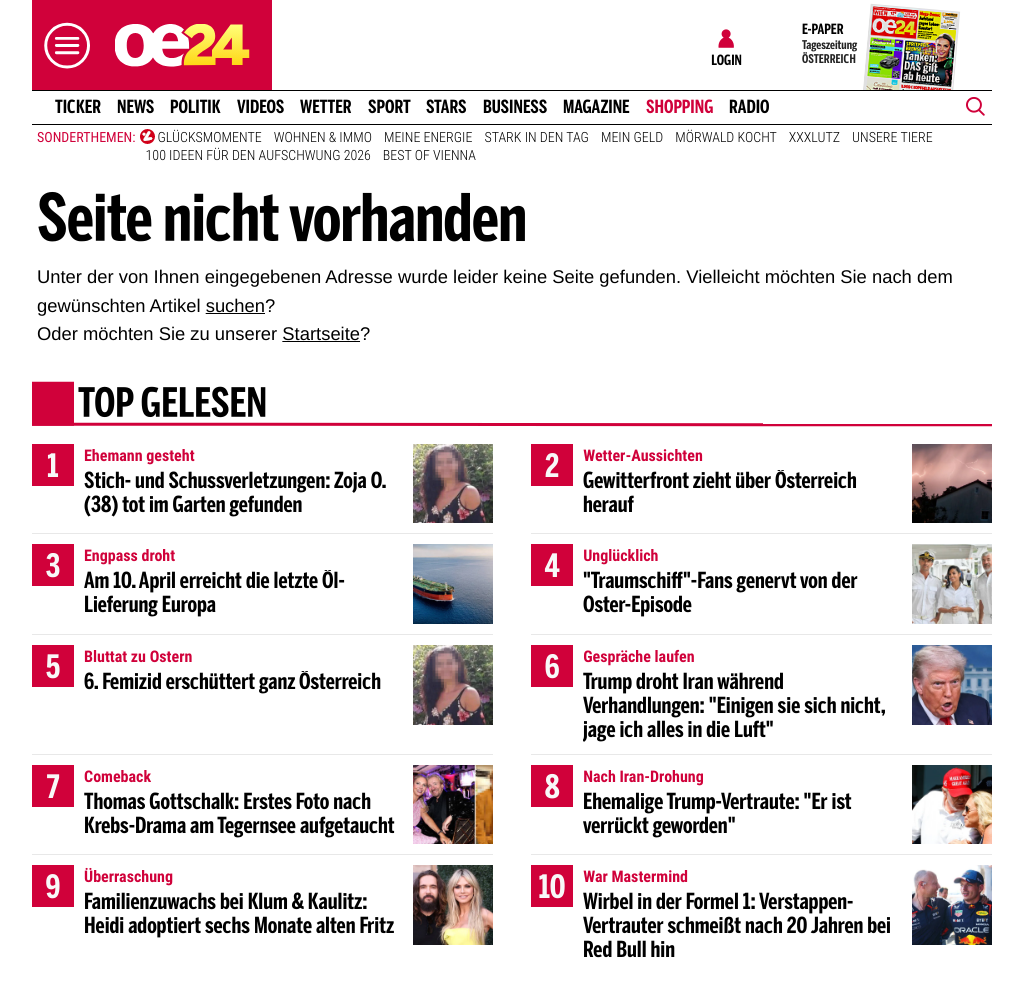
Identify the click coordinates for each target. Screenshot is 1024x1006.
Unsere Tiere (892, 138)
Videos (260, 107)
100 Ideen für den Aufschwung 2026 (258, 156)
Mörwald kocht (726, 138)
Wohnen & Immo (323, 138)
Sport (389, 107)
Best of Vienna (429, 156)
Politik (195, 107)
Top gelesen (172, 405)
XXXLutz (814, 138)
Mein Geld (632, 138)
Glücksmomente (210, 138)
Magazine (596, 107)
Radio (749, 107)
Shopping (679, 107)
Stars (446, 107)
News (135, 107)
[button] (62, 45)
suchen (235, 305)
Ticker (78, 107)
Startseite (321, 333)
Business (515, 107)
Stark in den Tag (536, 138)
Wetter (326, 107)
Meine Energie (428, 138)
